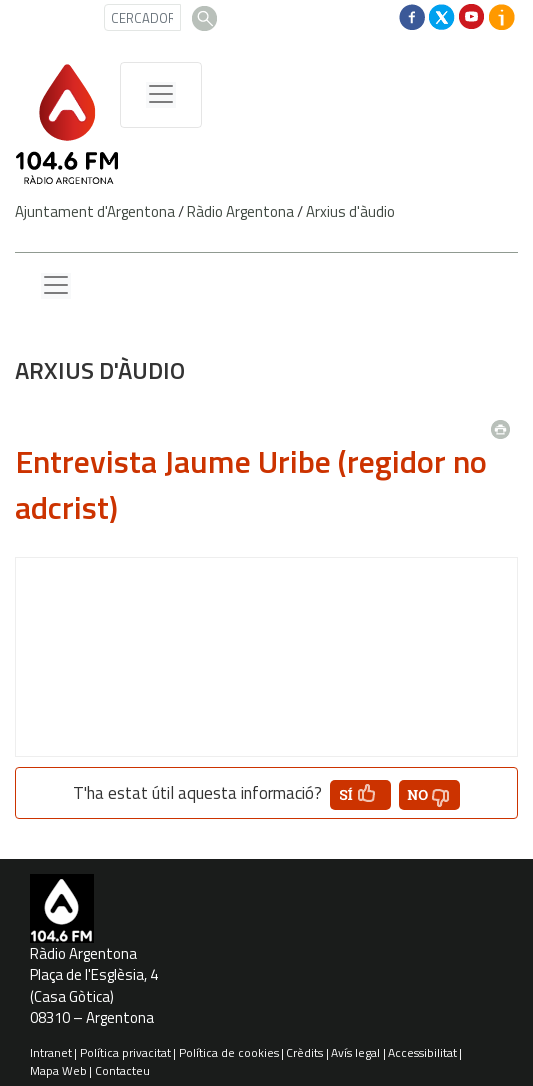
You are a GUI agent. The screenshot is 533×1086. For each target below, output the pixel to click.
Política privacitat (125, 1052)
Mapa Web (58, 1070)
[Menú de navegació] (161, 95)
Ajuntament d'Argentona (95, 211)
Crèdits (304, 1052)
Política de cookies (229, 1052)
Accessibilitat (422, 1052)
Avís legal (355, 1052)
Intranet (51, 1052)
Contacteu (122, 1070)
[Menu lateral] (56, 286)
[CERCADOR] (142, 17)
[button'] (360, 795)
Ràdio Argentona (240, 211)
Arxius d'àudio (350, 211)
